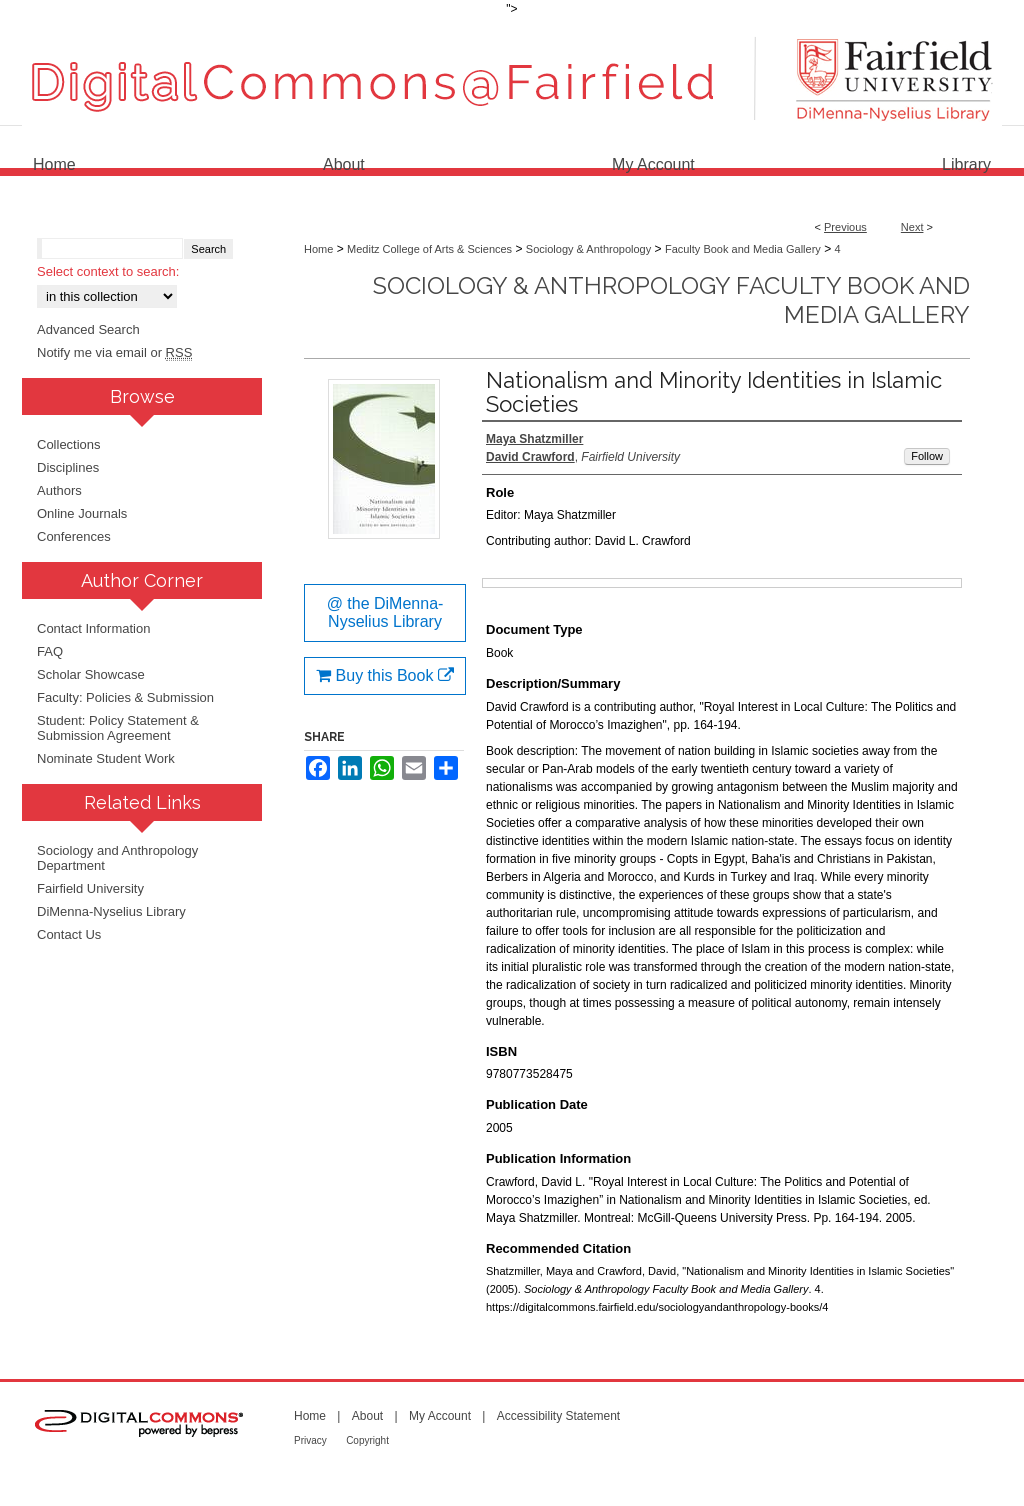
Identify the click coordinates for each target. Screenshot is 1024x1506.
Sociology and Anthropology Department (117, 858)
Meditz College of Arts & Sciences (429, 249)
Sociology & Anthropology (588, 249)
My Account (440, 1416)
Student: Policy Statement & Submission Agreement (118, 728)
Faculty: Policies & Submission (125, 697)
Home (318, 249)
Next (912, 227)
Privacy (310, 1440)
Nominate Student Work (106, 758)
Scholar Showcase (91, 674)
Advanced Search (88, 329)
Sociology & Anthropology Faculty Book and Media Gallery (671, 300)
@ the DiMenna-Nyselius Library (385, 612)
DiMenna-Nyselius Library (111, 911)
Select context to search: (108, 271)
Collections (69, 444)
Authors (59, 490)
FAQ (50, 651)
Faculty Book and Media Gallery (743, 249)
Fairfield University (90, 888)
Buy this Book (385, 675)
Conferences (74, 536)
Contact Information (93, 628)
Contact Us (69, 934)
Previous (845, 227)
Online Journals (82, 513)
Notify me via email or (114, 352)
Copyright (367, 1440)
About (367, 1416)
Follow (927, 456)
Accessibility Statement (558, 1416)
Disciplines (68, 467)
